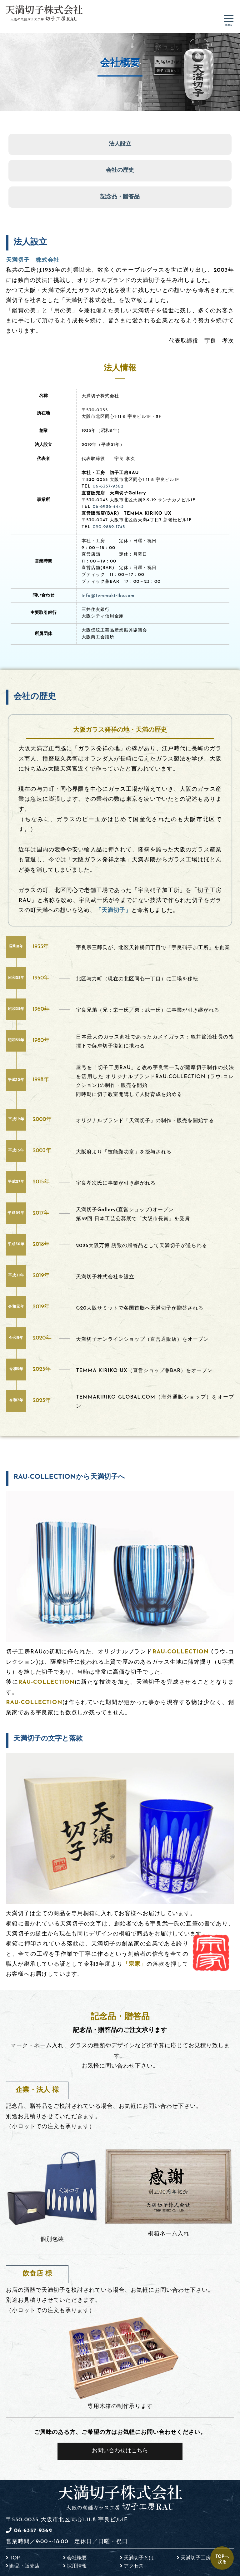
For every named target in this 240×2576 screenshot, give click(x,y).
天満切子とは (139, 2558)
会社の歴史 (120, 170)
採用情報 (77, 2566)
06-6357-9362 (107, 486)
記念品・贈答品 (120, 197)
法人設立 (120, 144)
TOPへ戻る (222, 2559)
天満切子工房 (196, 2558)
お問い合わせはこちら (120, 2451)
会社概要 (77, 2558)
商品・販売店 (25, 2566)
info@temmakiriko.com (108, 595)
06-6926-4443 (108, 506)
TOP (15, 2558)
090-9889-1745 (108, 527)
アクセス (134, 2566)
